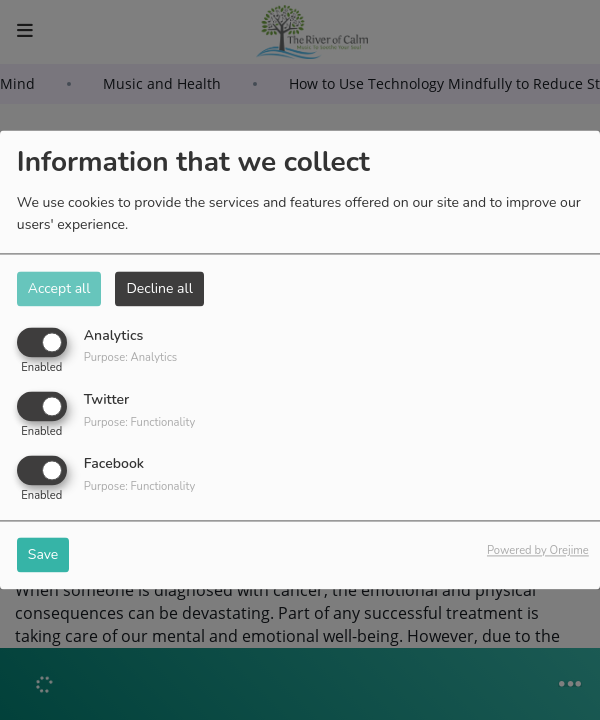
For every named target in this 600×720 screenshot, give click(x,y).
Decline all (159, 288)
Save (43, 555)
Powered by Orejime (538, 551)
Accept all (59, 288)
